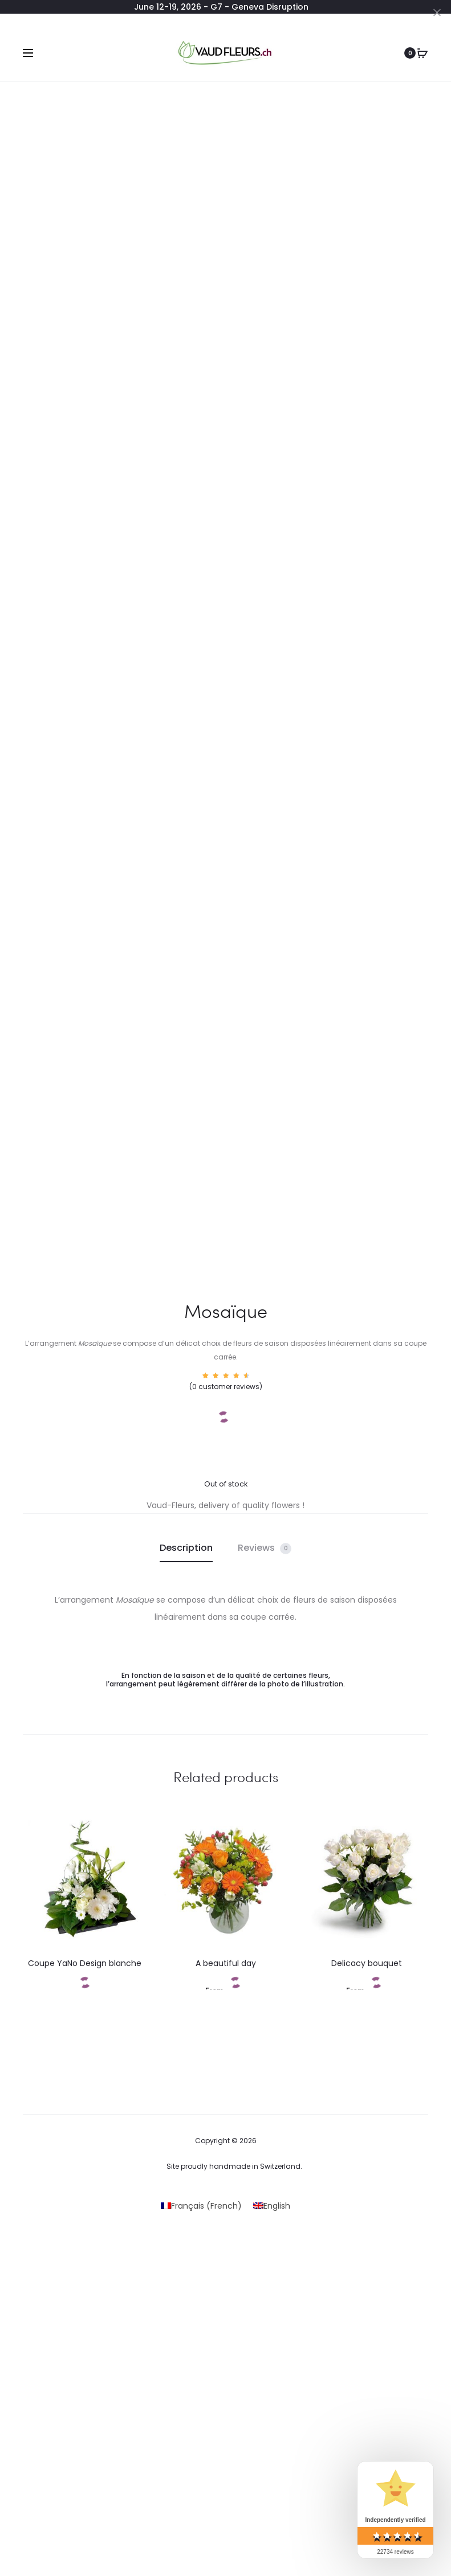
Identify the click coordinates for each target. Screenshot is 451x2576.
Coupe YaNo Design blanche (84, 1963)
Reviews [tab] (264, 1547)
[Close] (437, 12)
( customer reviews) (225, 1386)
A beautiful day (226, 1963)
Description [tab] (186, 1547)
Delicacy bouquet (366, 1963)
